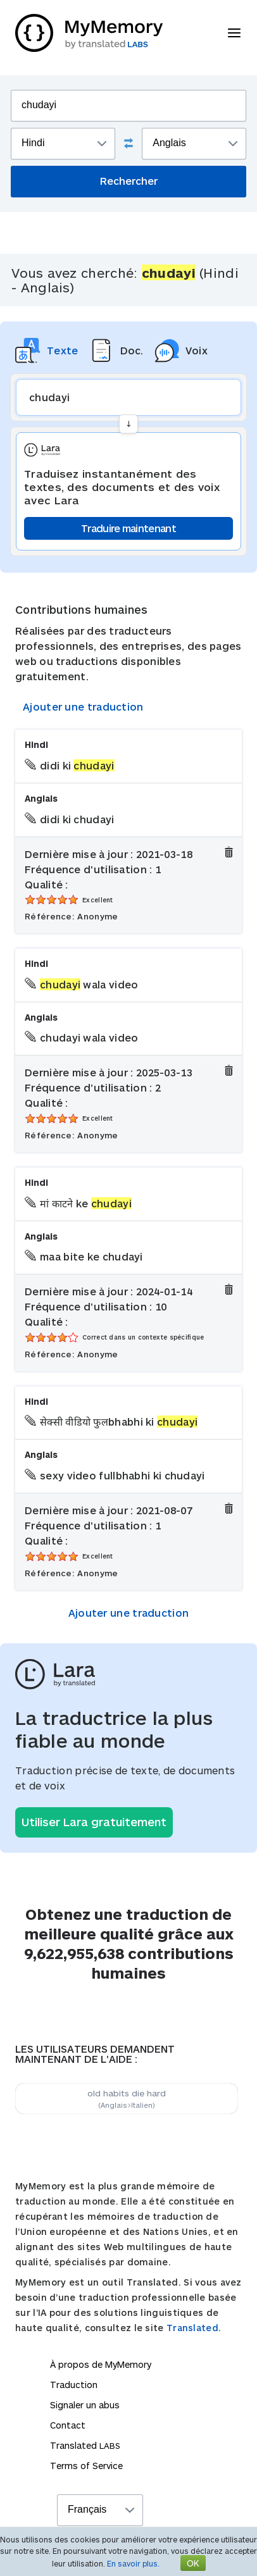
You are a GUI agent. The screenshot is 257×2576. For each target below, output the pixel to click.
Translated (85, 2445)
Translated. (193, 2327)
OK (193, 2563)
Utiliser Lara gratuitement (94, 1822)
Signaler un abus (85, 2404)
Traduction (73, 2384)
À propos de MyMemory (100, 2364)
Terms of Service (86, 2465)
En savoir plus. (133, 2563)
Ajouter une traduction (83, 706)
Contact (67, 2425)
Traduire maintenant (128, 528)
